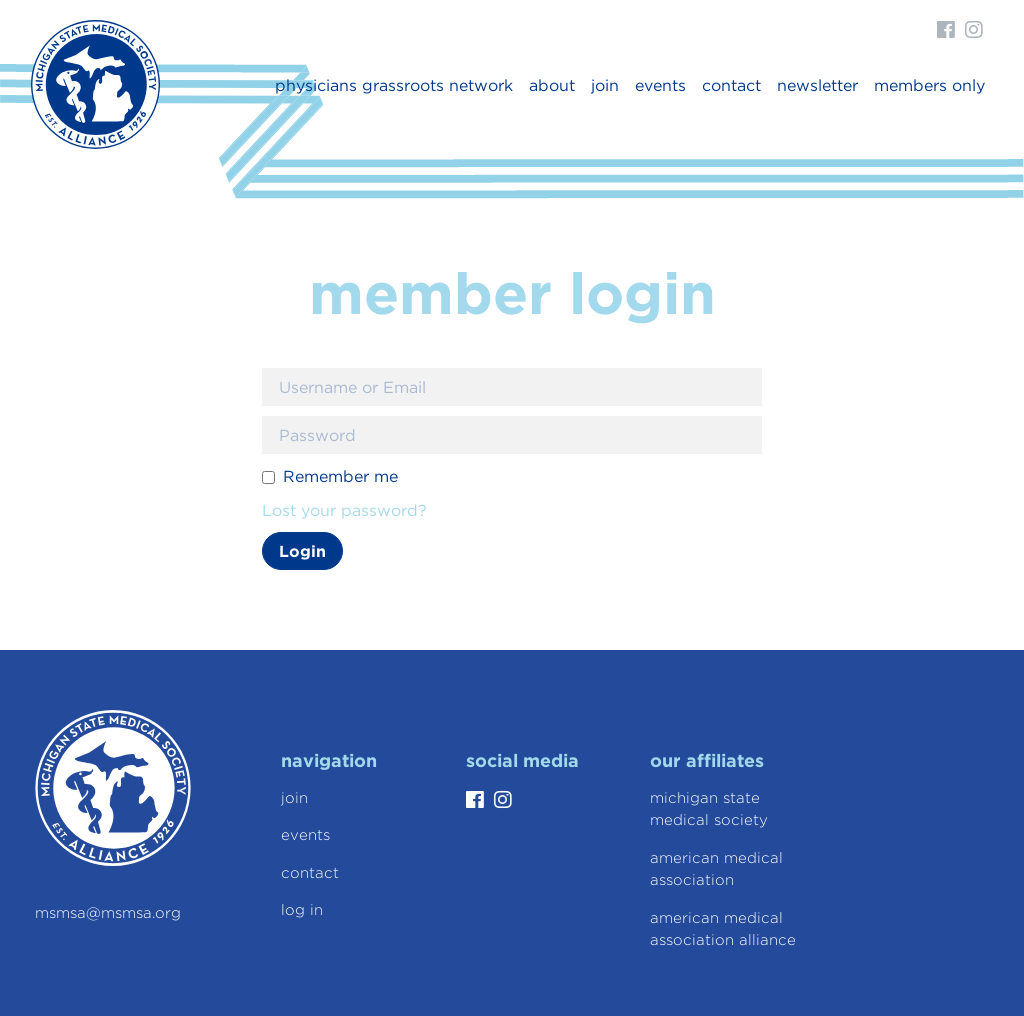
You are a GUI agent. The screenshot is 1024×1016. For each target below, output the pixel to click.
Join (605, 85)
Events (660, 85)
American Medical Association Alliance (723, 929)
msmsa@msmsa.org (108, 913)
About (552, 85)
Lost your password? (344, 510)
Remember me (340, 476)
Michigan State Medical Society (709, 809)
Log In (302, 910)
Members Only (929, 85)
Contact (731, 85)
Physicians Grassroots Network (394, 85)
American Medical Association (716, 869)
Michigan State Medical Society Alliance (95, 84)
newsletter (817, 85)
